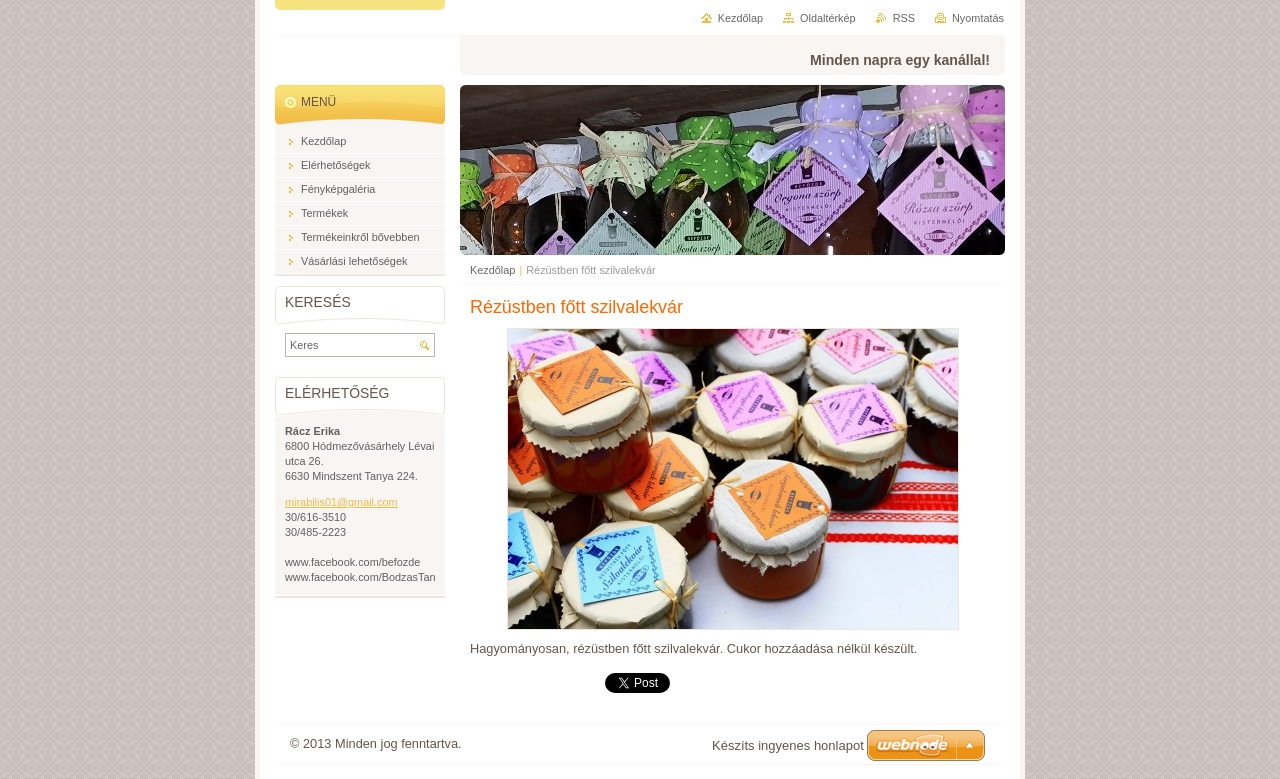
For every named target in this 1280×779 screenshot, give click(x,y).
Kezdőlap (492, 270)
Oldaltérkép (828, 18)
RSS (904, 18)
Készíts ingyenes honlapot (788, 745)
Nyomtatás (978, 18)
